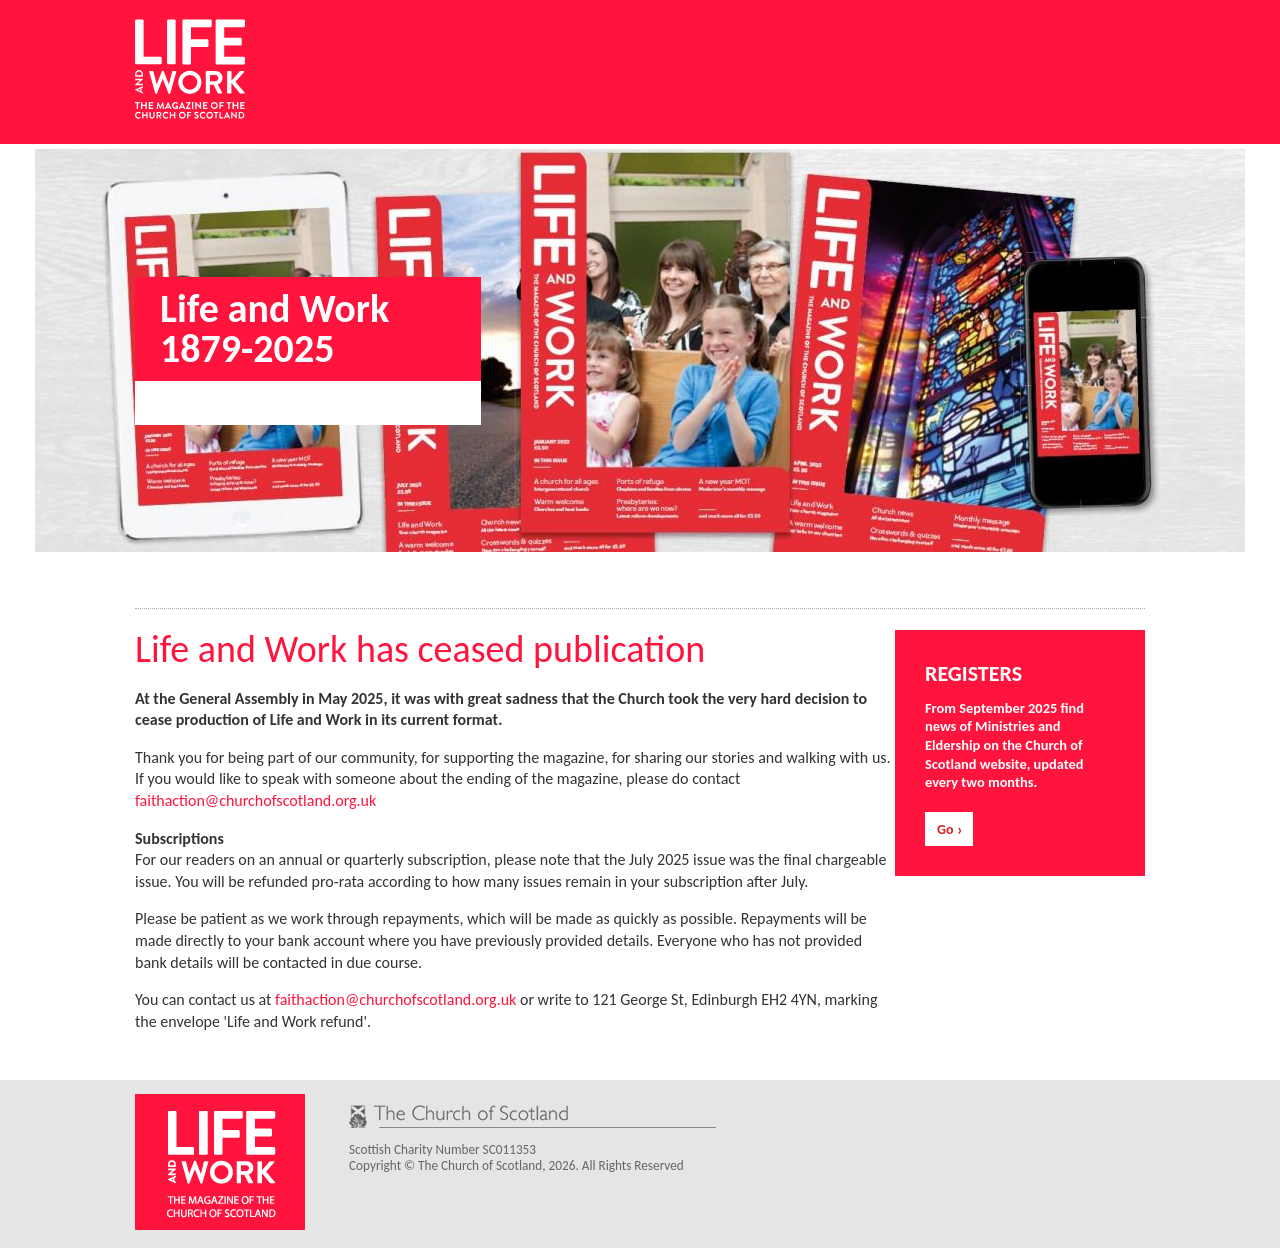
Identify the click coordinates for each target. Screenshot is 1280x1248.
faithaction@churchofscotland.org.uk (255, 800)
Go (945, 829)
